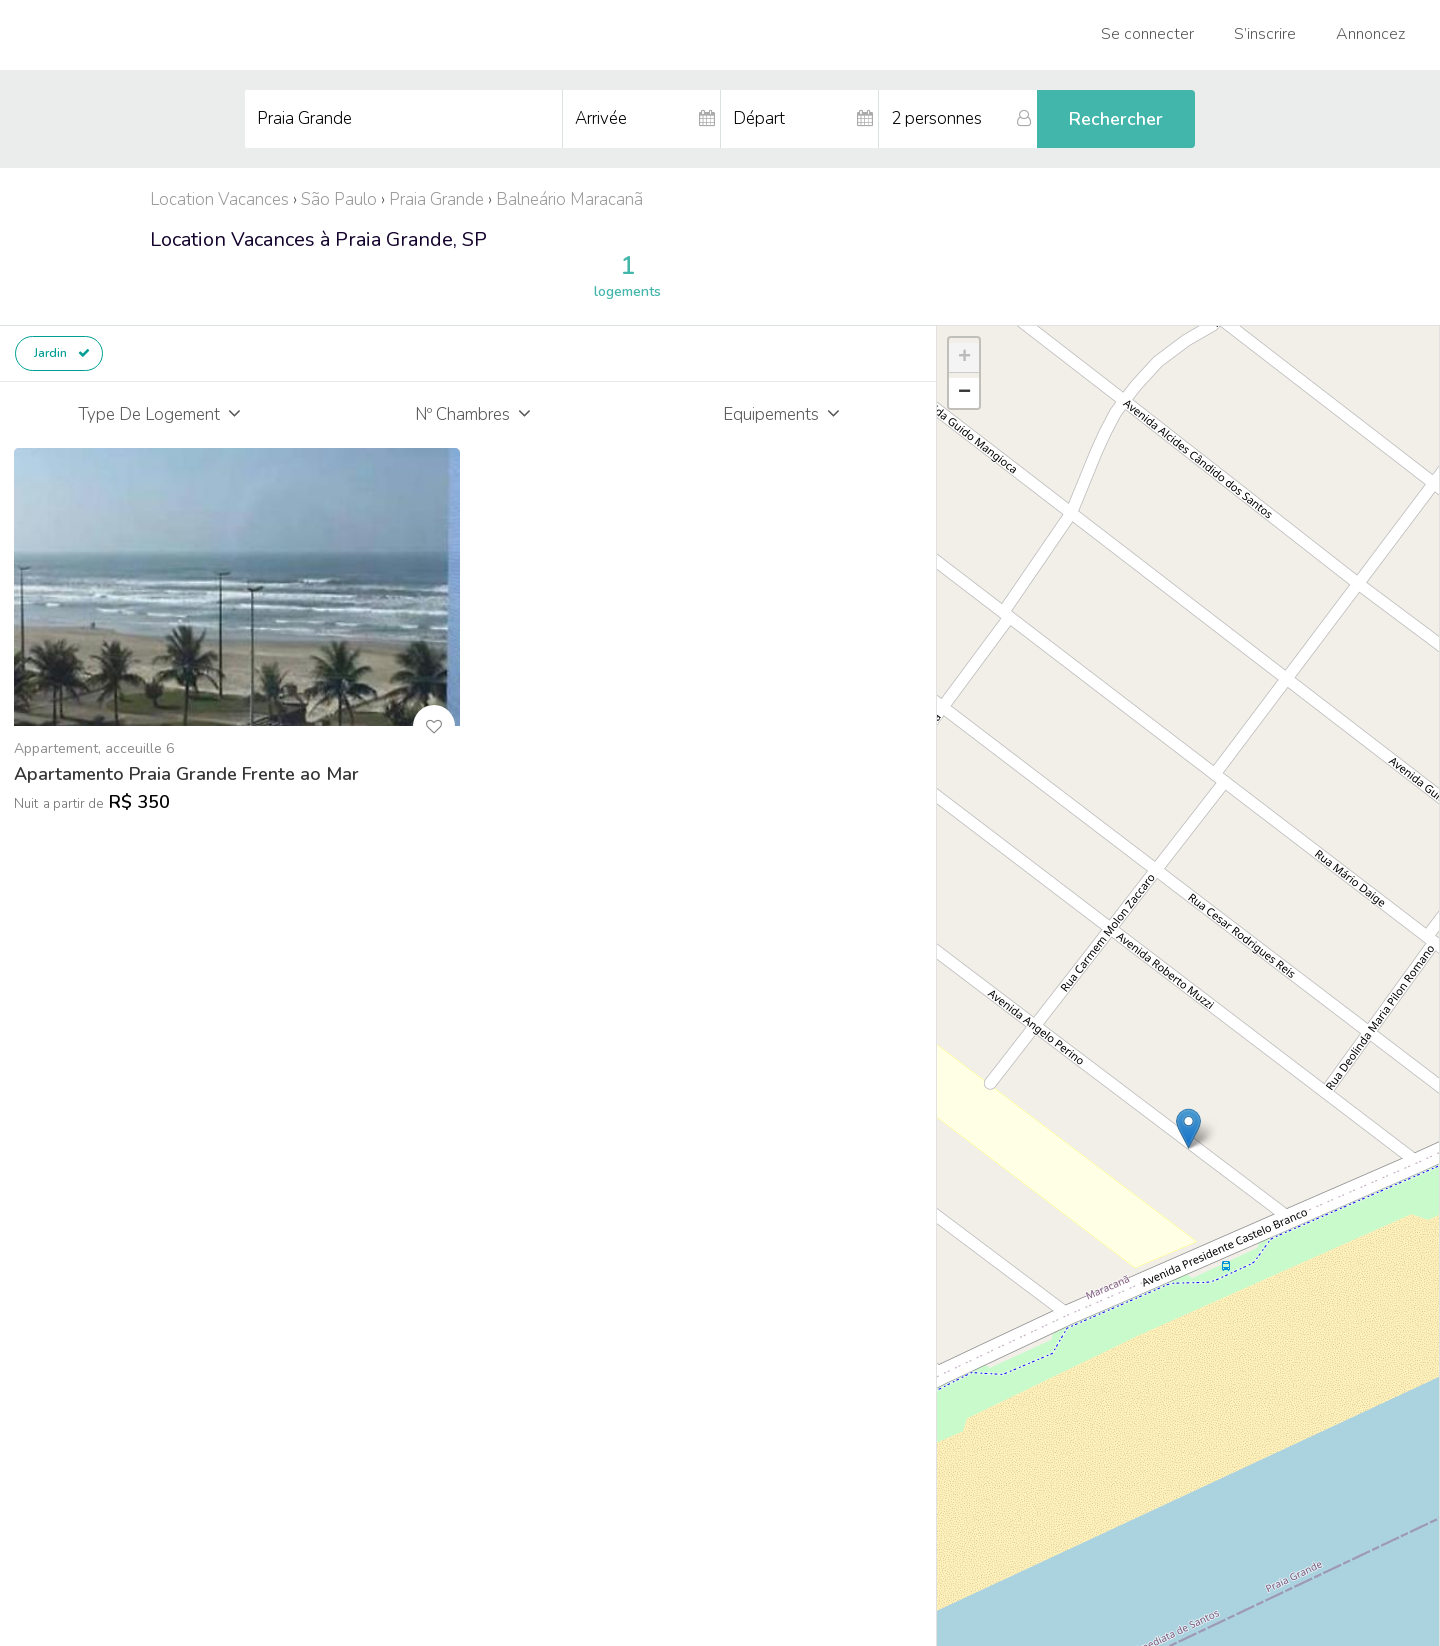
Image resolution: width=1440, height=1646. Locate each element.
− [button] (964, 393)
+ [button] (964, 358)
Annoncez (1370, 34)
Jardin (62, 353)
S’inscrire (1265, 34)
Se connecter (1147, 34)
